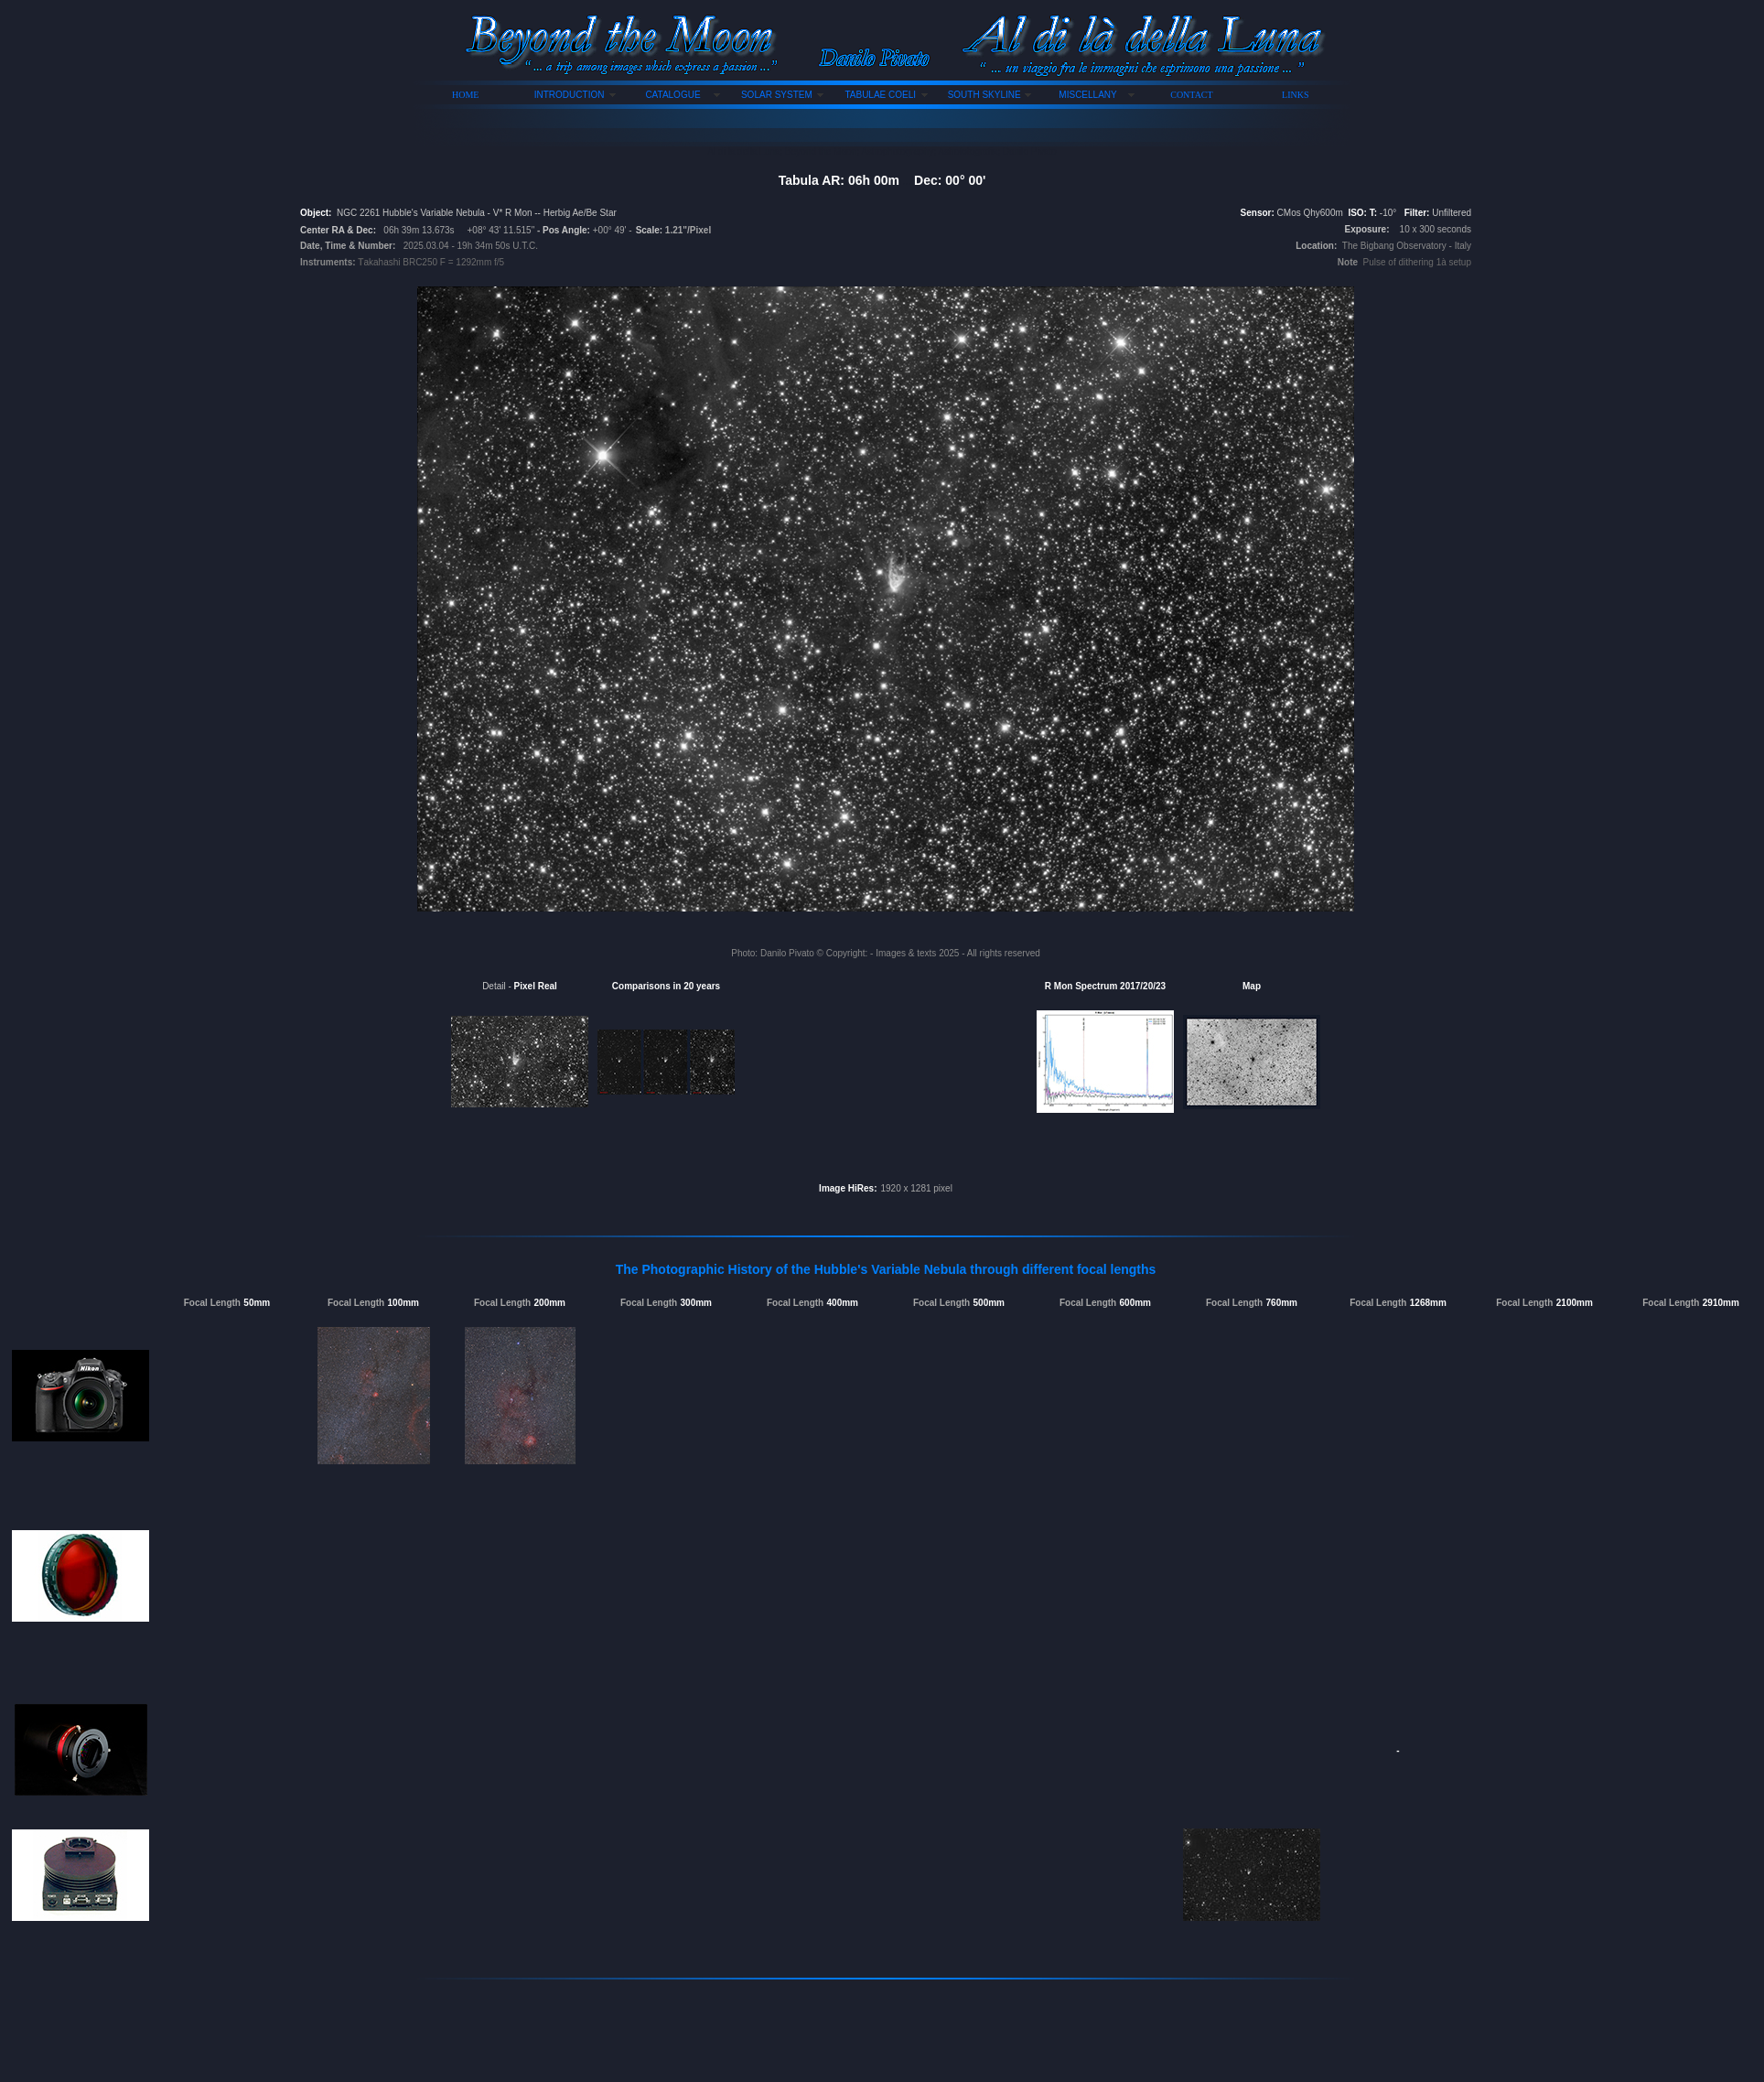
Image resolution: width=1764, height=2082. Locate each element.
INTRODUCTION (569, 95)
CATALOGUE (672, 95)
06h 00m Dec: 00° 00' (916, 180)
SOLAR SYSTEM (776, 95)
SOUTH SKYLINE (984, 95)
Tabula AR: (813, 180)
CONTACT (1191, 95)
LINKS (1295, 95)
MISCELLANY (1087, 95)
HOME (465, 95)
